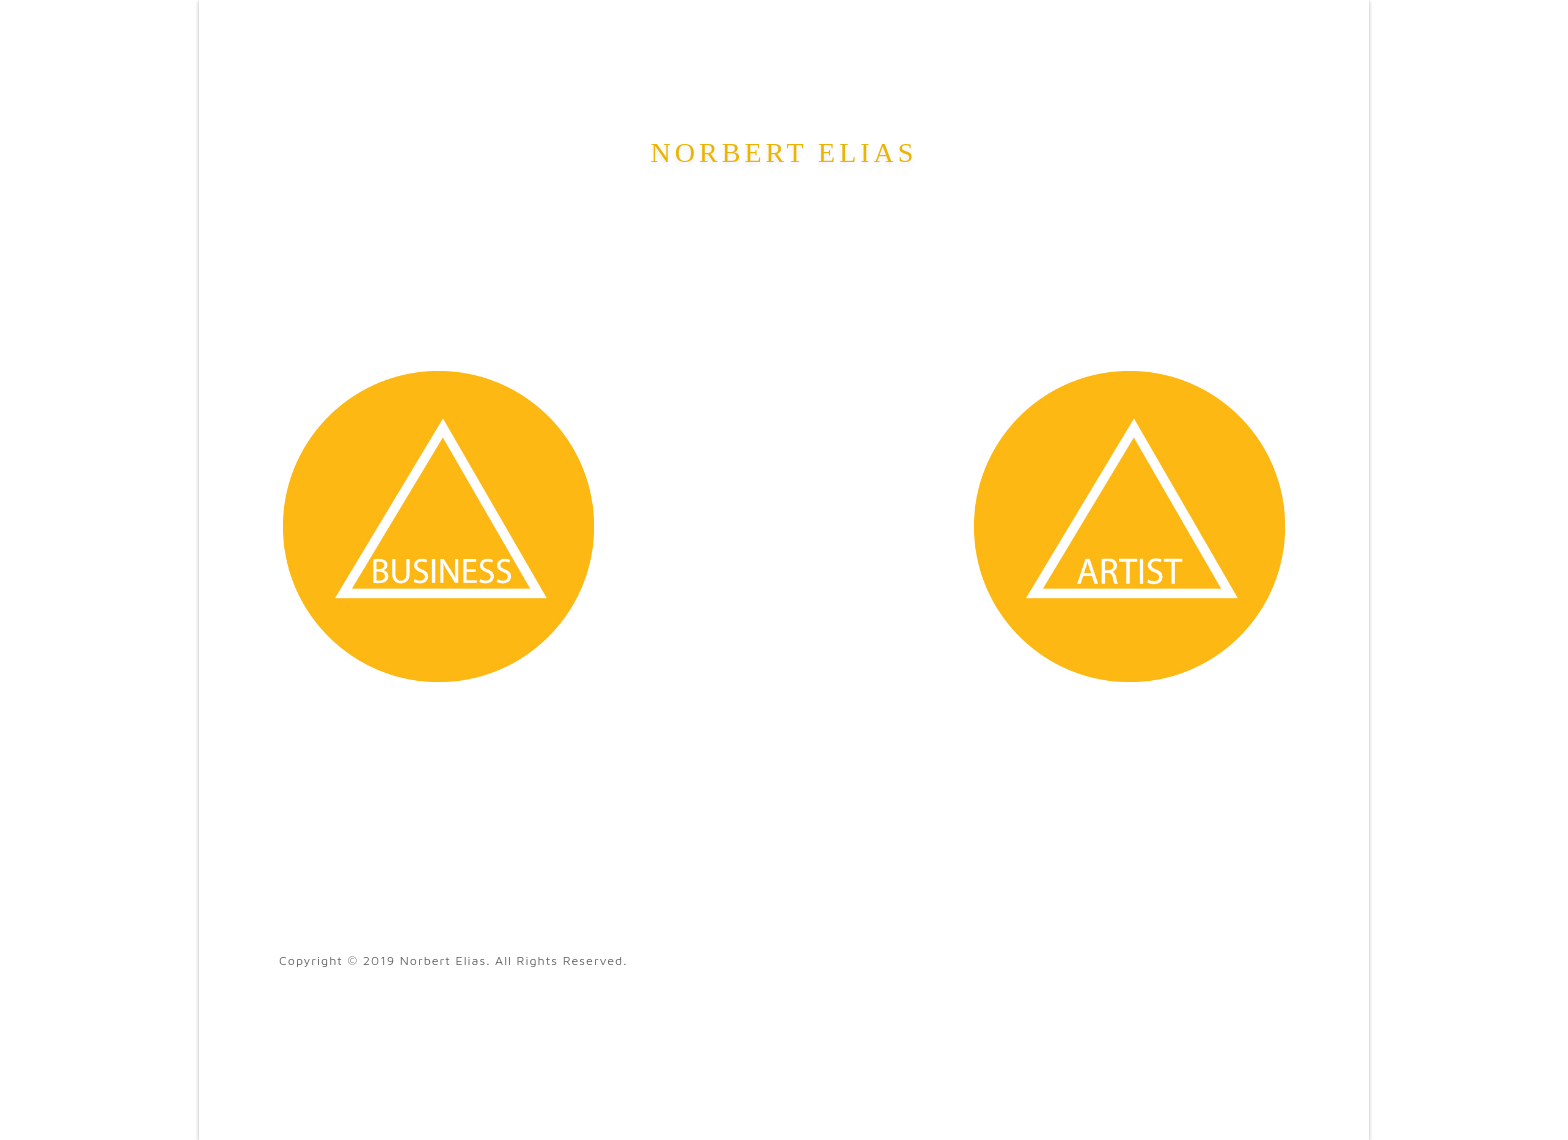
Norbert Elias (784, 152)
